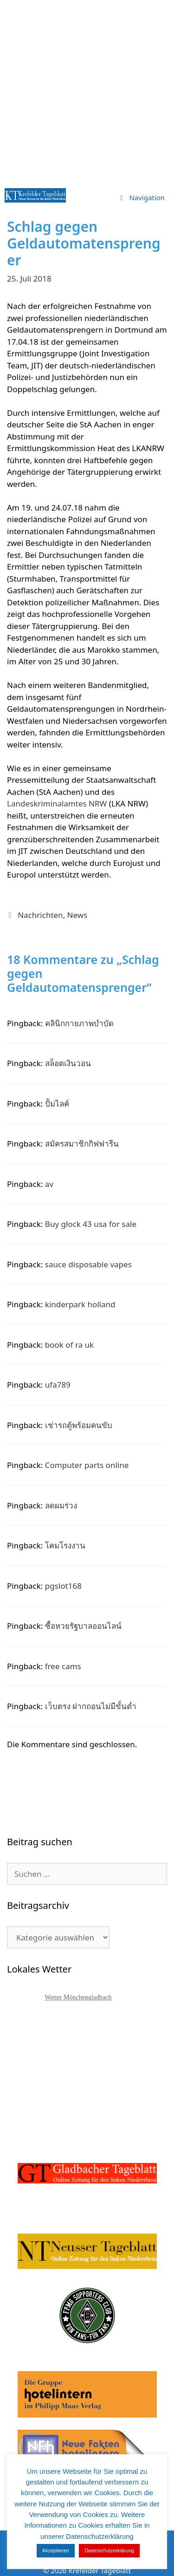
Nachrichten (40, 915)
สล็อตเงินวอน (68, 1063)
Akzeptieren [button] (55, 2550)
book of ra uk (69, 1344)
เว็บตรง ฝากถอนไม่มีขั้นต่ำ (90, 1706)
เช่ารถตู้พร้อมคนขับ (78, 1425)
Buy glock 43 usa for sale (90, 1224)
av (49, 1184)
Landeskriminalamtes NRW (57, 803)
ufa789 (58, 1384)
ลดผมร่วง (61, 1505)
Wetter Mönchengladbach (78, 1997)
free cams (63, 1666)
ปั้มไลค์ (57, 1103)
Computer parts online (87, 1465)
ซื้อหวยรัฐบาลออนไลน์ (83, 1625)
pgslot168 (63, 1585)
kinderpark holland (80, 1304)
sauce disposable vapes (88, 1264)
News (77, 915)
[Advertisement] (87, 92)
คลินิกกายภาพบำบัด (79, 1023)
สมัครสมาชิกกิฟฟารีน (82, 1143)
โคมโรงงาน (65, 1545)
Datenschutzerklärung (109, 2550)
